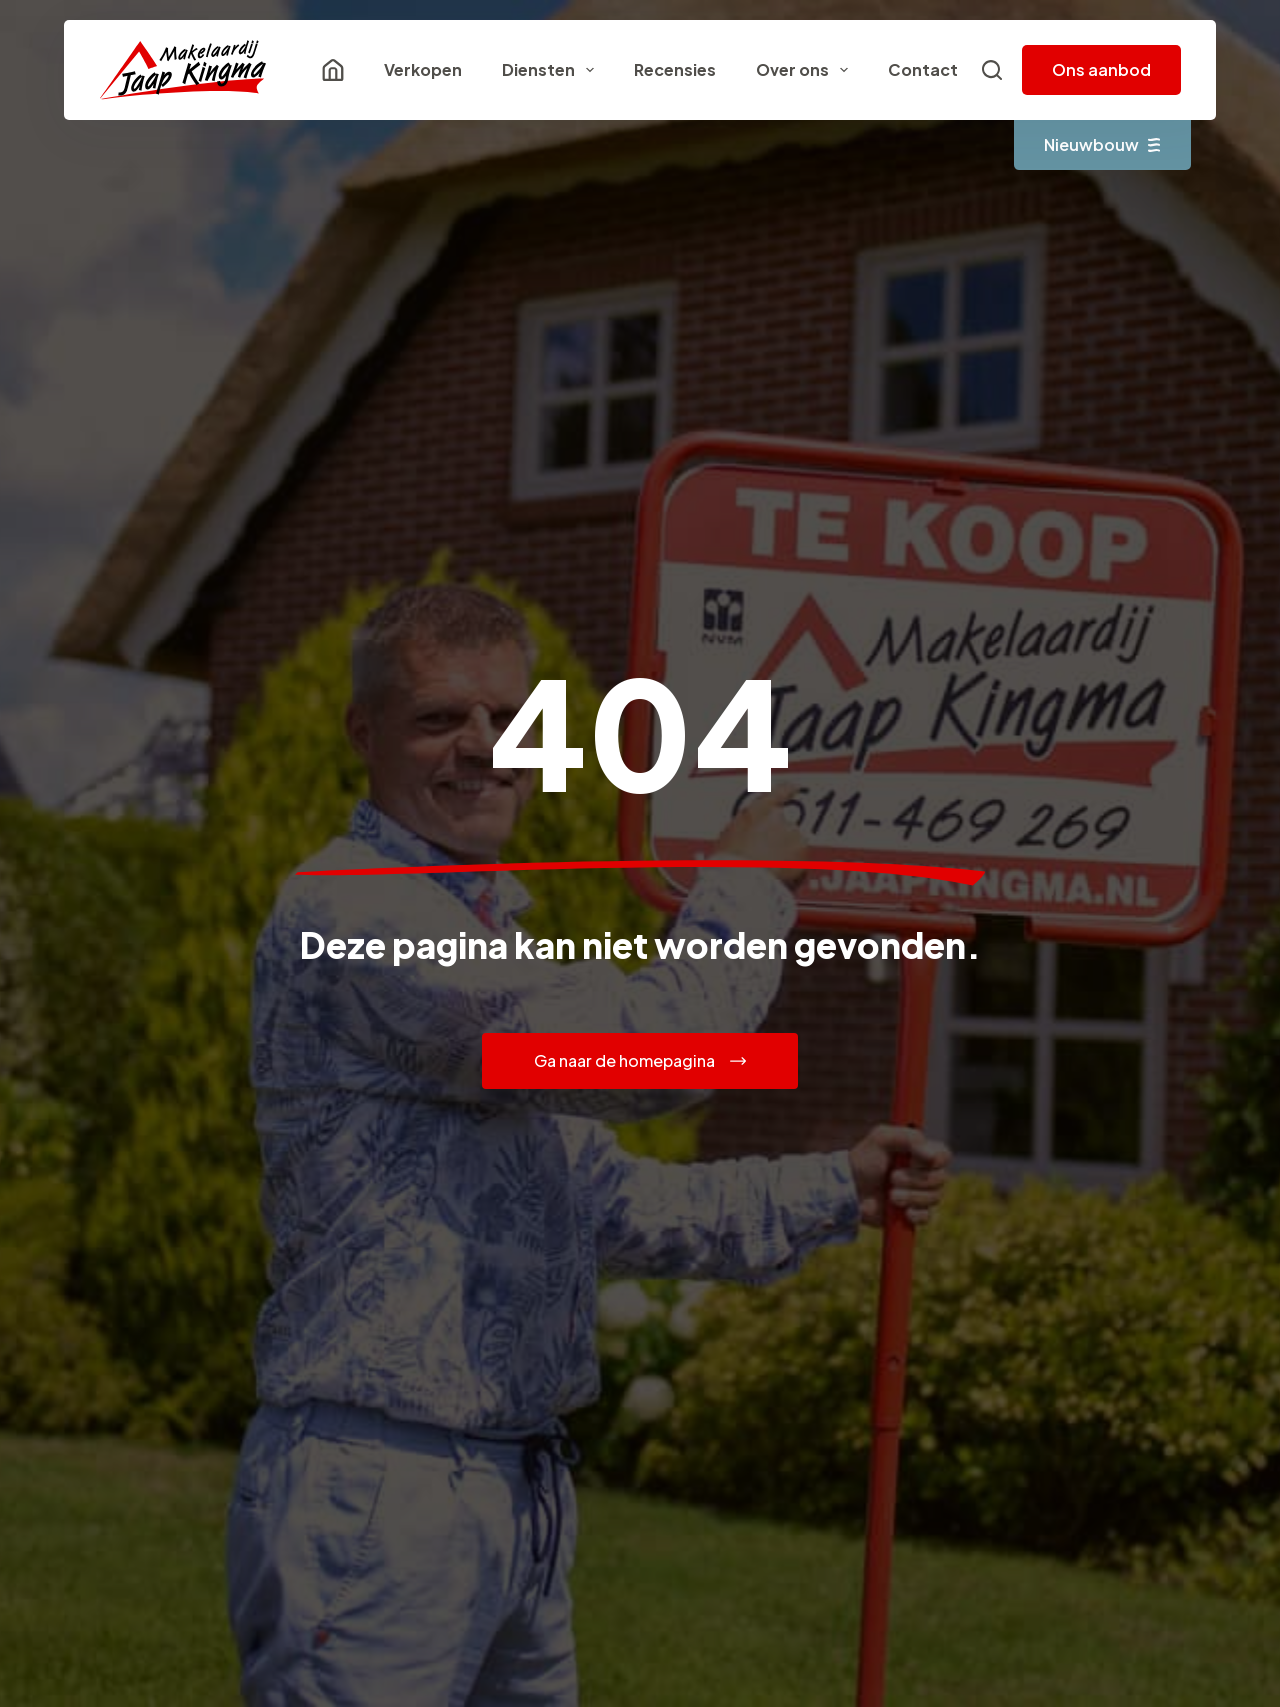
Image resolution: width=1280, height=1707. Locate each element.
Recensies (675, 69)
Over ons (806, 70)
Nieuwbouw (1102, 144)
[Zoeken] (992, 70)
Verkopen (423, 69)
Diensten (552, 70)
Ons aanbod (1101, 69)
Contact (923, 69)
